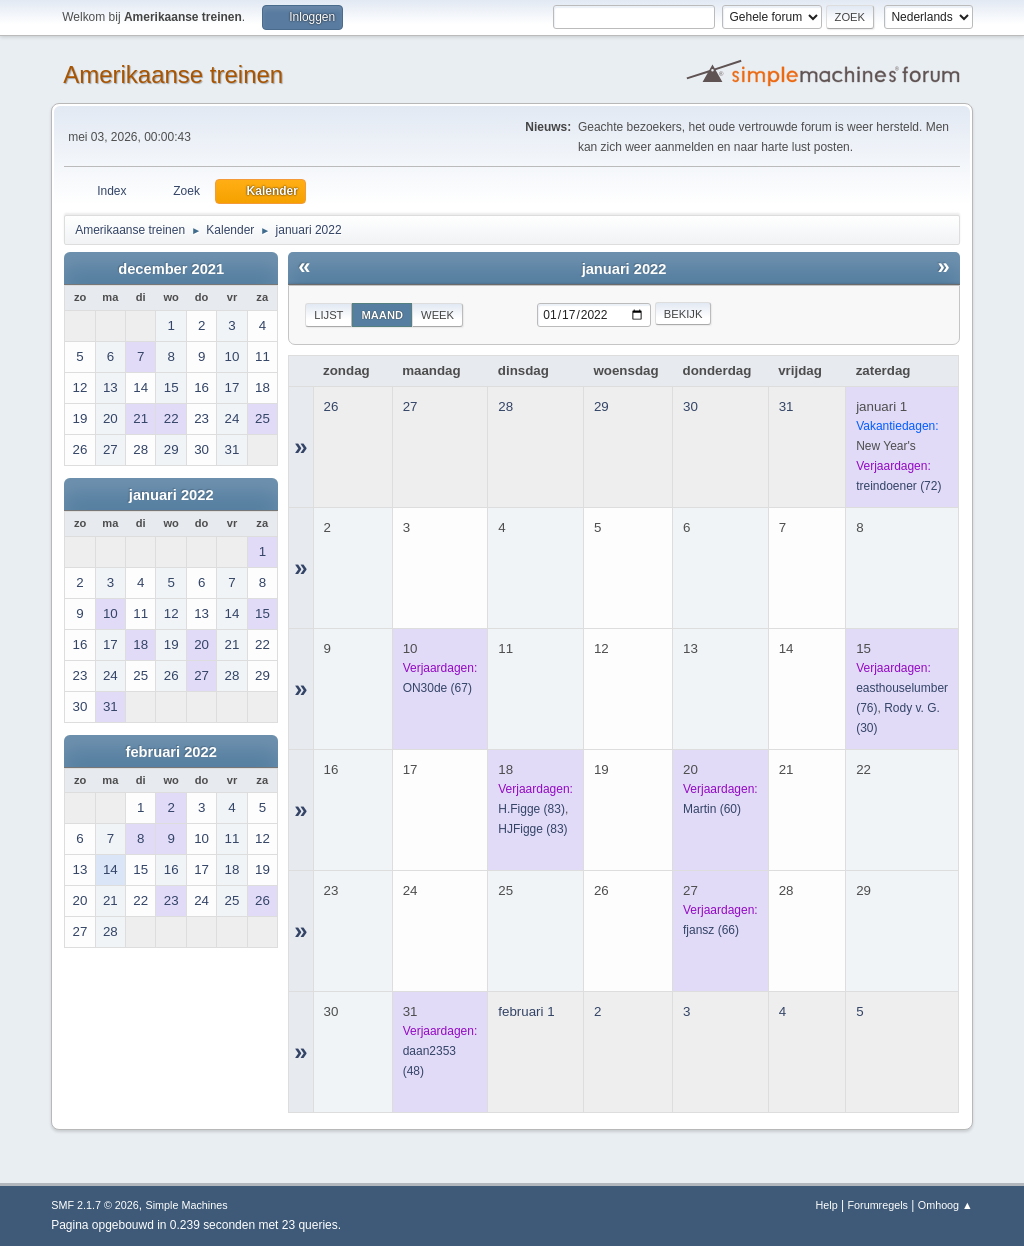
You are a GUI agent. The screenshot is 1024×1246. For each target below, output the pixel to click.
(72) (898, 486)
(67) (437, 688)
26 (331, 406)
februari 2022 (171, 752)
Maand (382, 315)
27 (410, 406)
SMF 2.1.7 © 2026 (95, 1205)
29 (601, 406)
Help (827, 1205)
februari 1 (526, 1011)
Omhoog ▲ (945, 1205)
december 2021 (171, 269)
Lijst (328, 315)
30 (690, 406)
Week (437, 315)
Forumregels (877, 1205)
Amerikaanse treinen (173, 74)
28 (505, 406)
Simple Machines (187, 1205)
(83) (531, 809)
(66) (711, 930)
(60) (712, 809)
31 (786, 406)
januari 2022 (171, 495)
